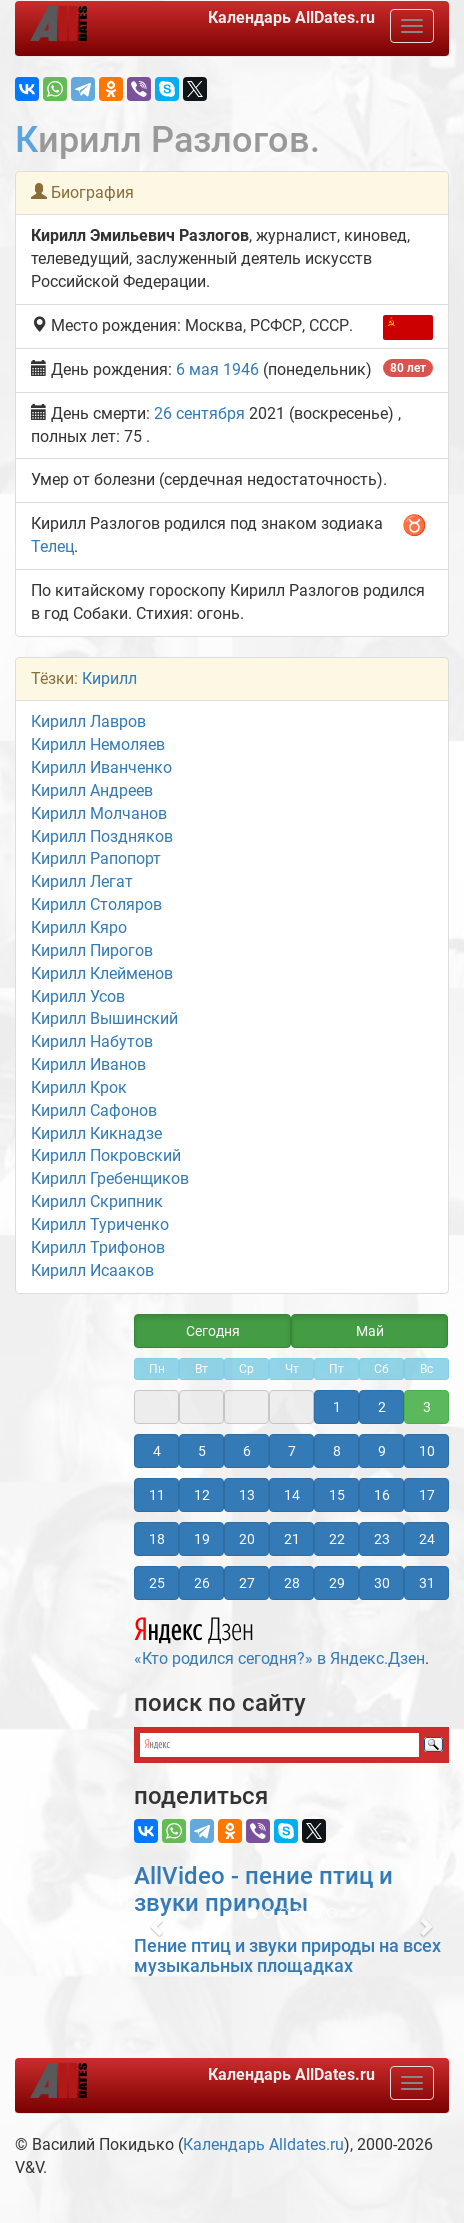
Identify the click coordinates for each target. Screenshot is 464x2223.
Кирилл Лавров (88, 721)
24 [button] (427, 1539)
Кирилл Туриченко (100, 1224)
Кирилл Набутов (92, 1041)
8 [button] (337, 1451)
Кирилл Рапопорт (96, 858)
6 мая (197, 369)
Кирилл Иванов (88, 1064)
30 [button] (382, 1583)
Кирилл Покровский (106, 1155)
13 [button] (247, 1495)
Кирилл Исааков (92, 1270)
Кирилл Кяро (79, 927)
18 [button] (157, 1539)
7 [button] (292, 1451)
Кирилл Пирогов (92, 950)
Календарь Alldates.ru (263, 2144)
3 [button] (427, 1407)
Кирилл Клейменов (102, 973)
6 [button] (247, 1451)
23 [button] (382, 1539)
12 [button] (202, 1495)
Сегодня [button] (213, 1331)
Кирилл (109, 678)
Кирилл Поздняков (102, 836)
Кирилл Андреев (92, 790)
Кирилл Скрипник (97, 1201)
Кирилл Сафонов (94, 1110)
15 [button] (337, 1495)
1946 (241, 369)
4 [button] (157, 1451)
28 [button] (292, 1583)
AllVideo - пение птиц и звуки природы (263, 1889)
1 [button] (337, 1407)
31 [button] (427, 1583)
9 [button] (382, 1451)
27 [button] (247, 1583)
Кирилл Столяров (96, 904)
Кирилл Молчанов (99, 813)
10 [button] (427, 1451)
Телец (52, 546)
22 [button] (337, 1539)
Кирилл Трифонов (98, 1247)
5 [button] (202, 1451)
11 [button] (157, 1495)
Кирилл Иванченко (101, 767)
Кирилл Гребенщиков (110, 1178)
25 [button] (157, 1583)
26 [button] (202, 1583)
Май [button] (370, 1331)
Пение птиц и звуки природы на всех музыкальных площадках (287, 1955)
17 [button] (427, 1495)
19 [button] (202, 1539)
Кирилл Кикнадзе (96, 1133)
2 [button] (382, 1407)
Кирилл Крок (79, 1087)
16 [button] (382, 1495)
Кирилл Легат (82, 881)
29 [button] (337, 1583)
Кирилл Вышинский (104, 1018)
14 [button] (292, 1495)
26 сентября (199, 413)
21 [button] (292, 1539)
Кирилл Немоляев (98, 744)
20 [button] (247, 1539)
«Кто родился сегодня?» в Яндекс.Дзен (279, 1639)
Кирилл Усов (78, 996)
